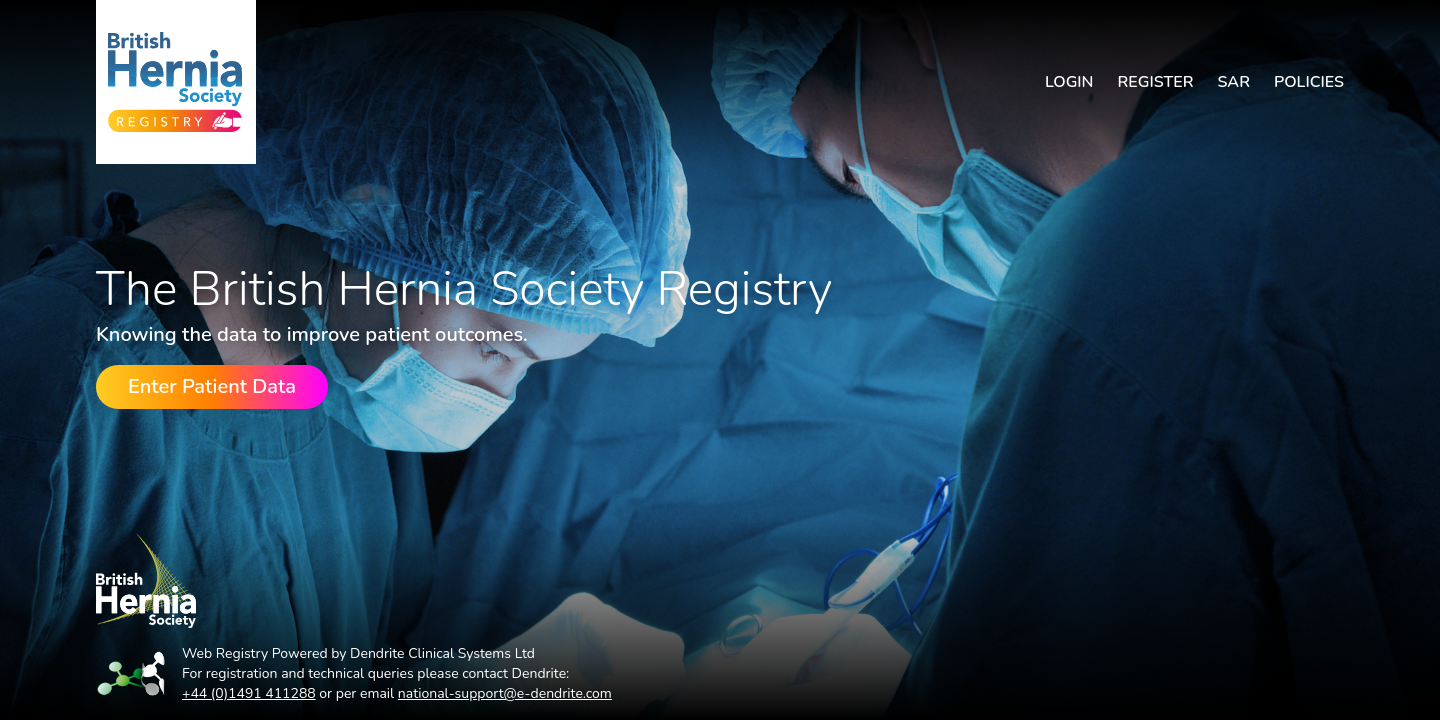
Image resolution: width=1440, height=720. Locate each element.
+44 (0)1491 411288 (249, 693)
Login (1069, 82)
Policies (1309, 82)
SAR (1233, 82)
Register (1156, 82)
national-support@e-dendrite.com (505, 693)
